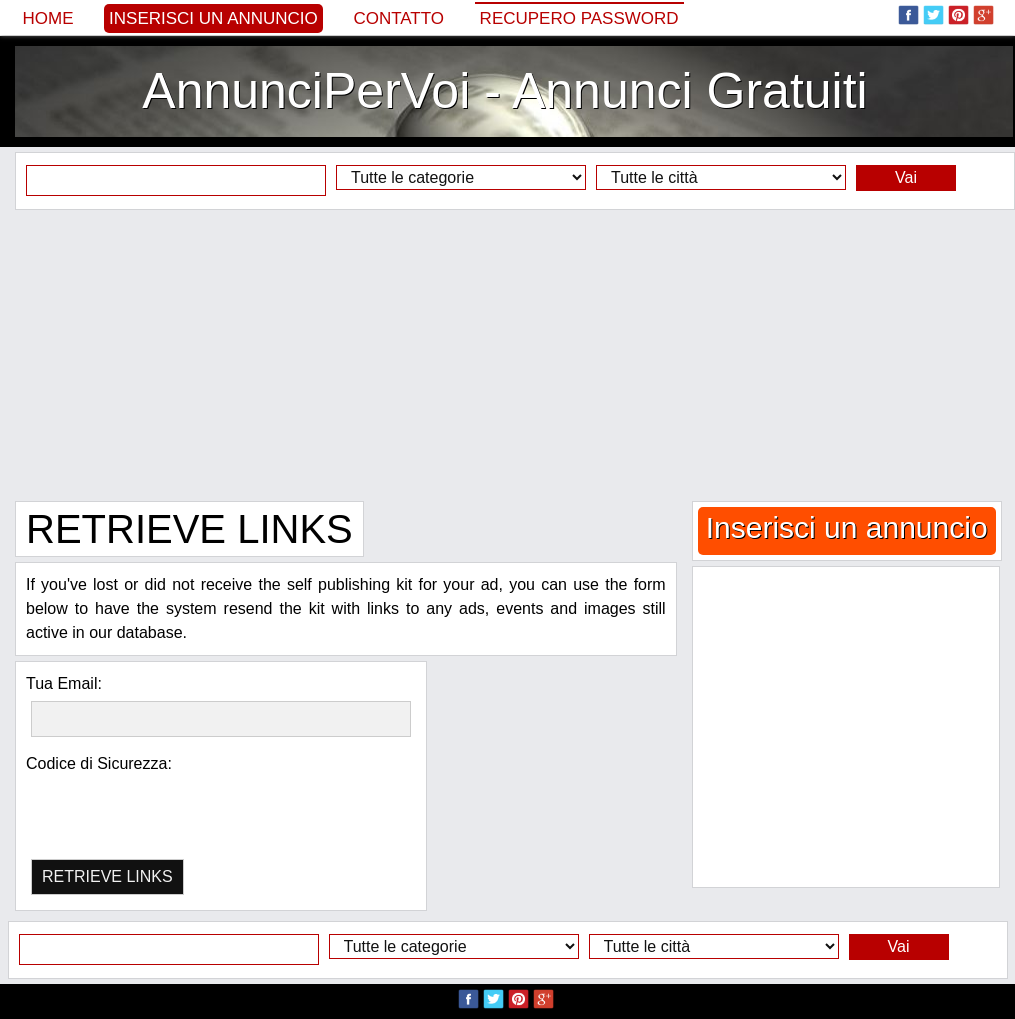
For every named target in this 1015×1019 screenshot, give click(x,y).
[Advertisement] (507, 355)
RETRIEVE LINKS (107, 876)
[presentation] (134, 803)
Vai (906, 177)
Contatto (398, 18)
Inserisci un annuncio (213, 18)
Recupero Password (579, 18)
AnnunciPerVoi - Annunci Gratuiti (504, 91)
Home (48, 18)
